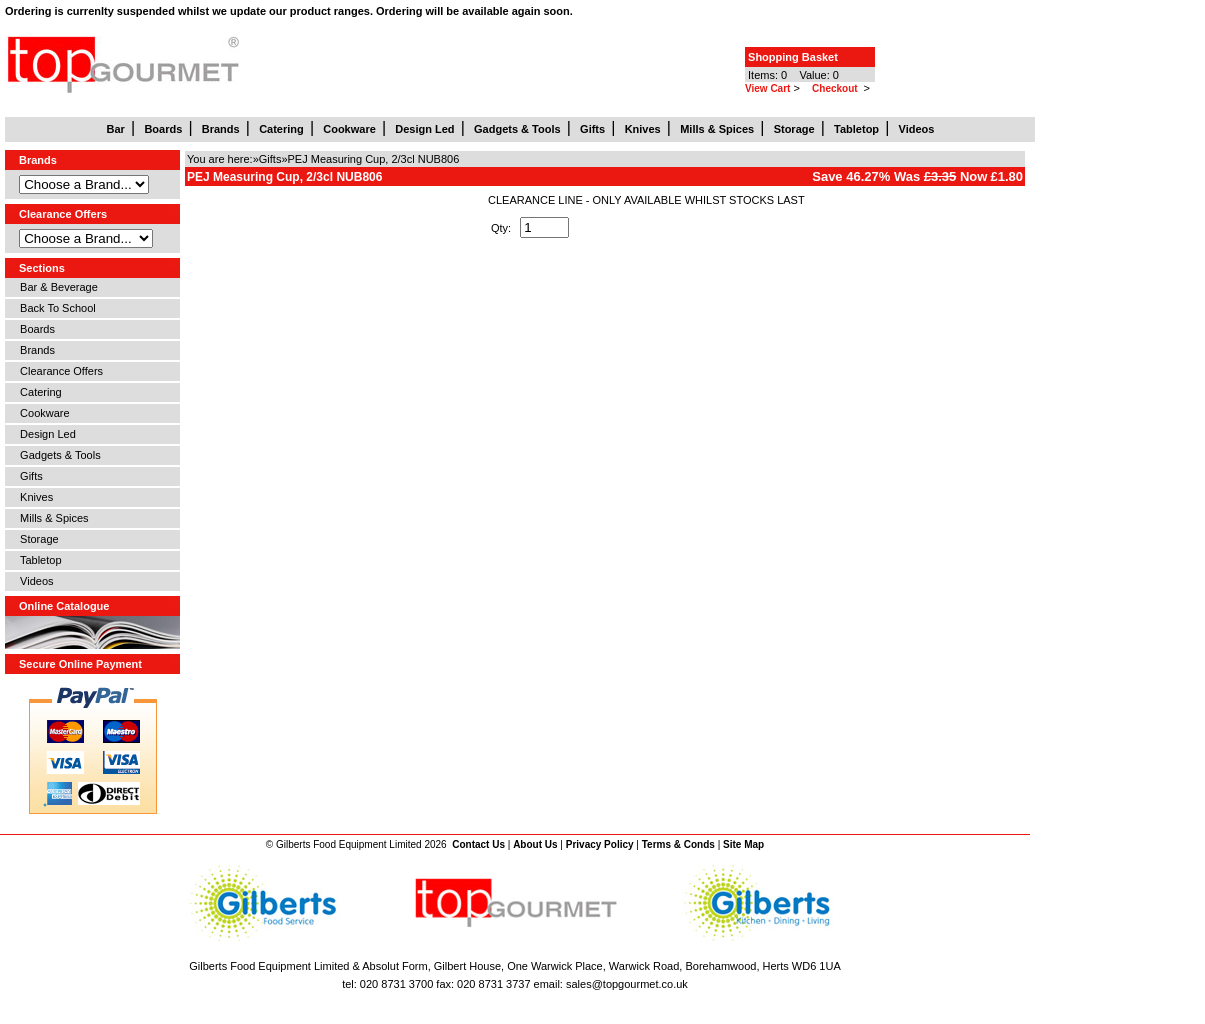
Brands (34, 350)
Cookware (42, 413)
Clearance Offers (58, 371)
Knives (33, 497)
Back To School (55, 308)
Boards (34, 329)
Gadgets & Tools (57, 455)
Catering (38, 392)
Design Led (45, 434)
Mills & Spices (51, 518)
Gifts (28, 476)
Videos (34, 581)
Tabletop (38, 560)
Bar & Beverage (56, 287)
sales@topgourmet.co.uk (627, 984)
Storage (36, 539)
